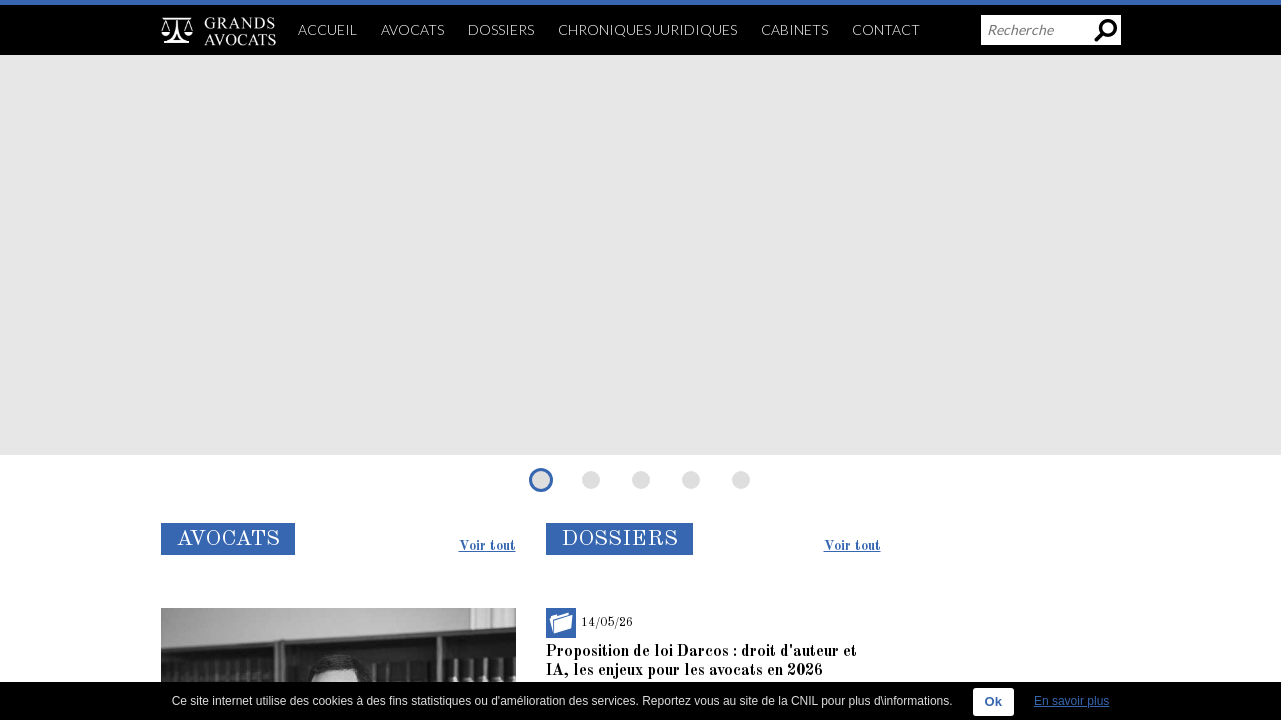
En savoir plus (1071, 701)
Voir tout (487, 546)
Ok (993, 701)
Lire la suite (209, 434)
